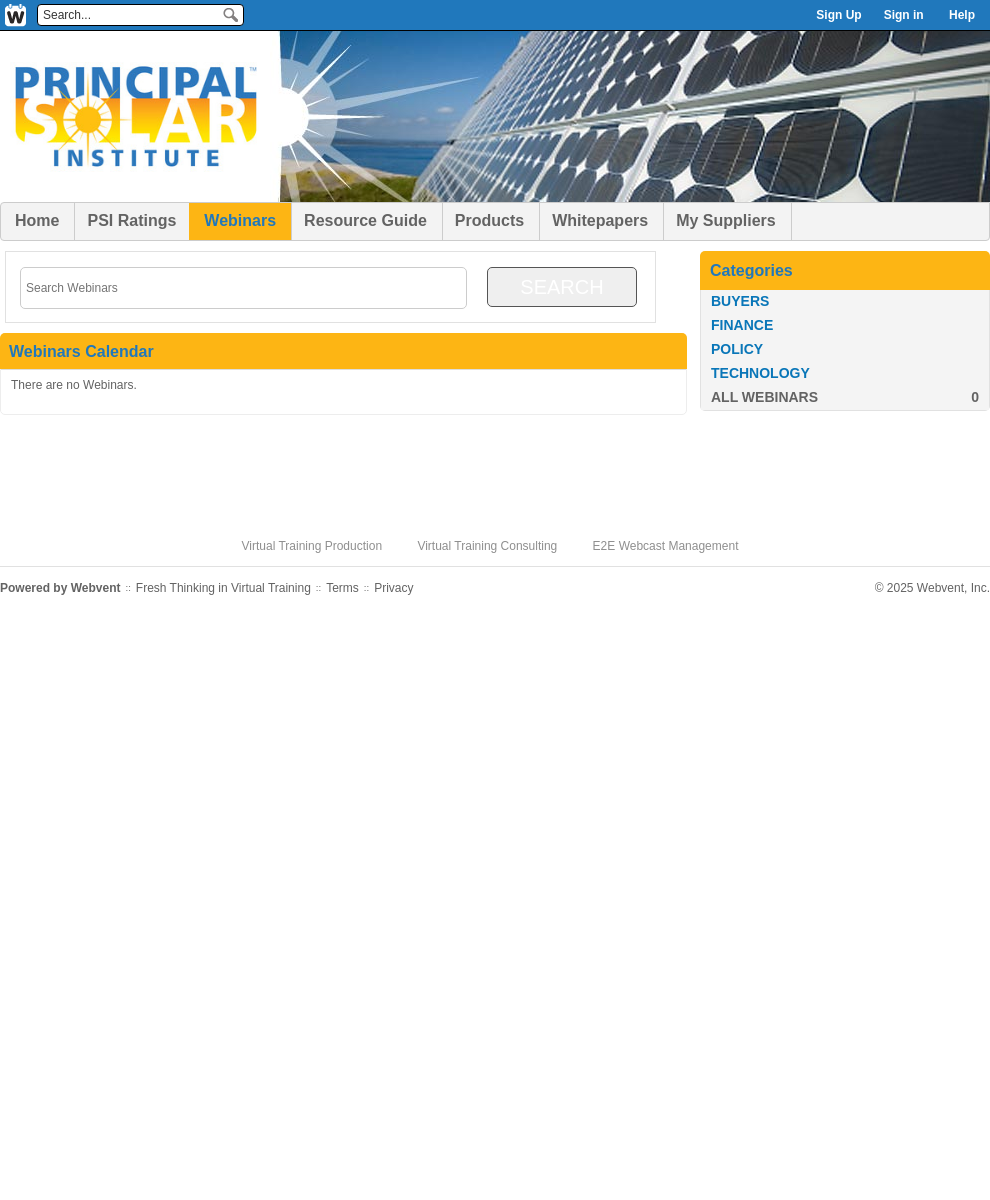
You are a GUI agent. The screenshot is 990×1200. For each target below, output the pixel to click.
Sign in (904, 15)
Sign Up (838, 15)
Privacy (393, 588)
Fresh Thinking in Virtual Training (223, 588)
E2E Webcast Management (666, 546)
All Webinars (764, 397)
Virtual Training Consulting (487, 546)
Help (962, 15)
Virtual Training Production (312, 546)
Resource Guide (365, 220)
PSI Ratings (131, 220)
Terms (342, 588)
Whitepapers (600, 220)
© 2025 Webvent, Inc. (932, 588)
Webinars (240, 220)
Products (489, 220)
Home (37, 220)
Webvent (96, 588)
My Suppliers (726, 220)
